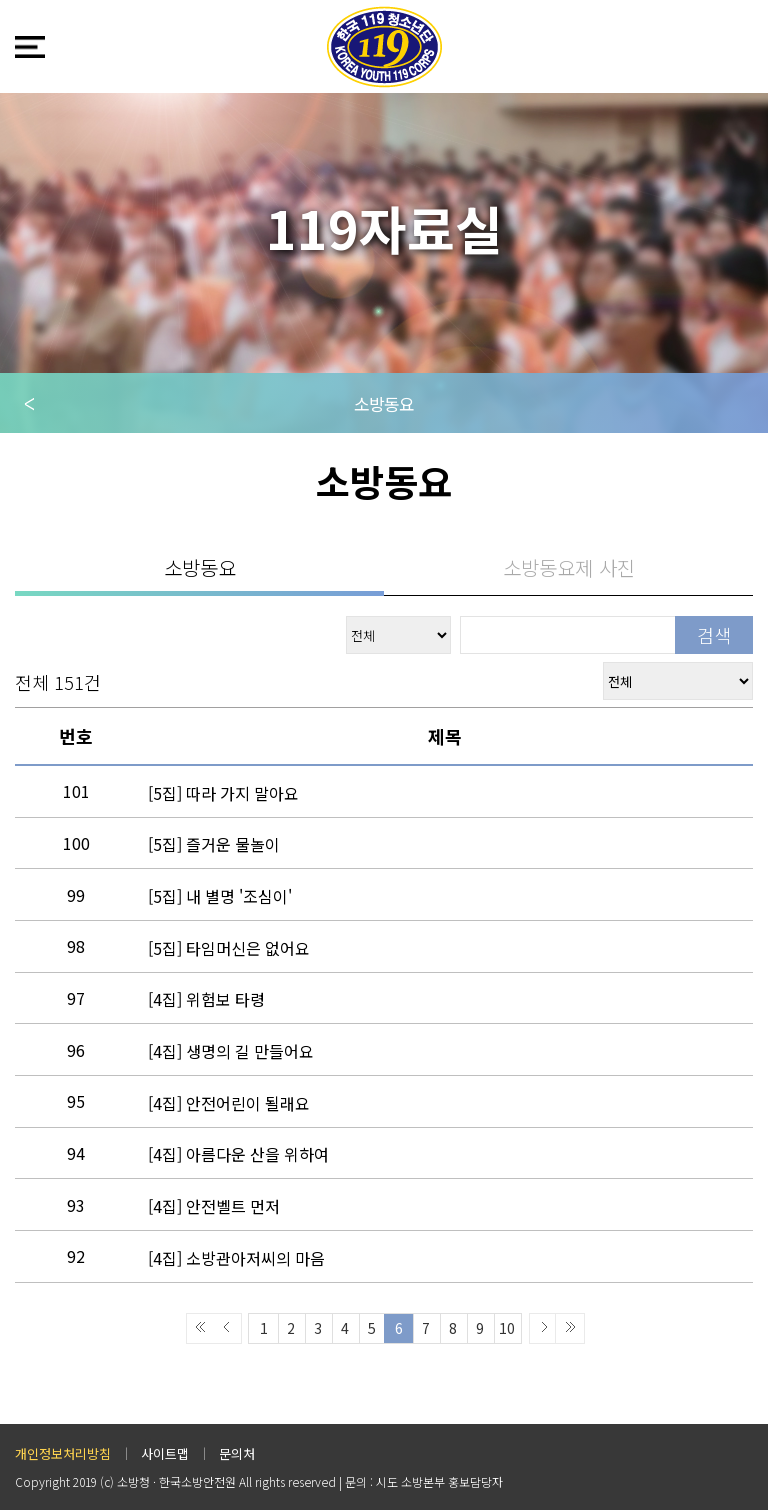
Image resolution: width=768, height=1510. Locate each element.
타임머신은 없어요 (229, 948)
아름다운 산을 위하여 (238, 1154)
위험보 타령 (206, 999)
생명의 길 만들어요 (231, 1051)
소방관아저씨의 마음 (236, 1258)
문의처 (237, 1453)
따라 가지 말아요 (223, 793)
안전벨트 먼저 (214, 1206)
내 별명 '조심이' (220, 896)
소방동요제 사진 (569, 567)
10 (507, 1328)
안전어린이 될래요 (229, 1103)
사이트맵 (165, 1453)
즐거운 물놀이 (214, 844)
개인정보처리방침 (63, 1453)
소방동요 (384, 403)
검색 (714, 635)
